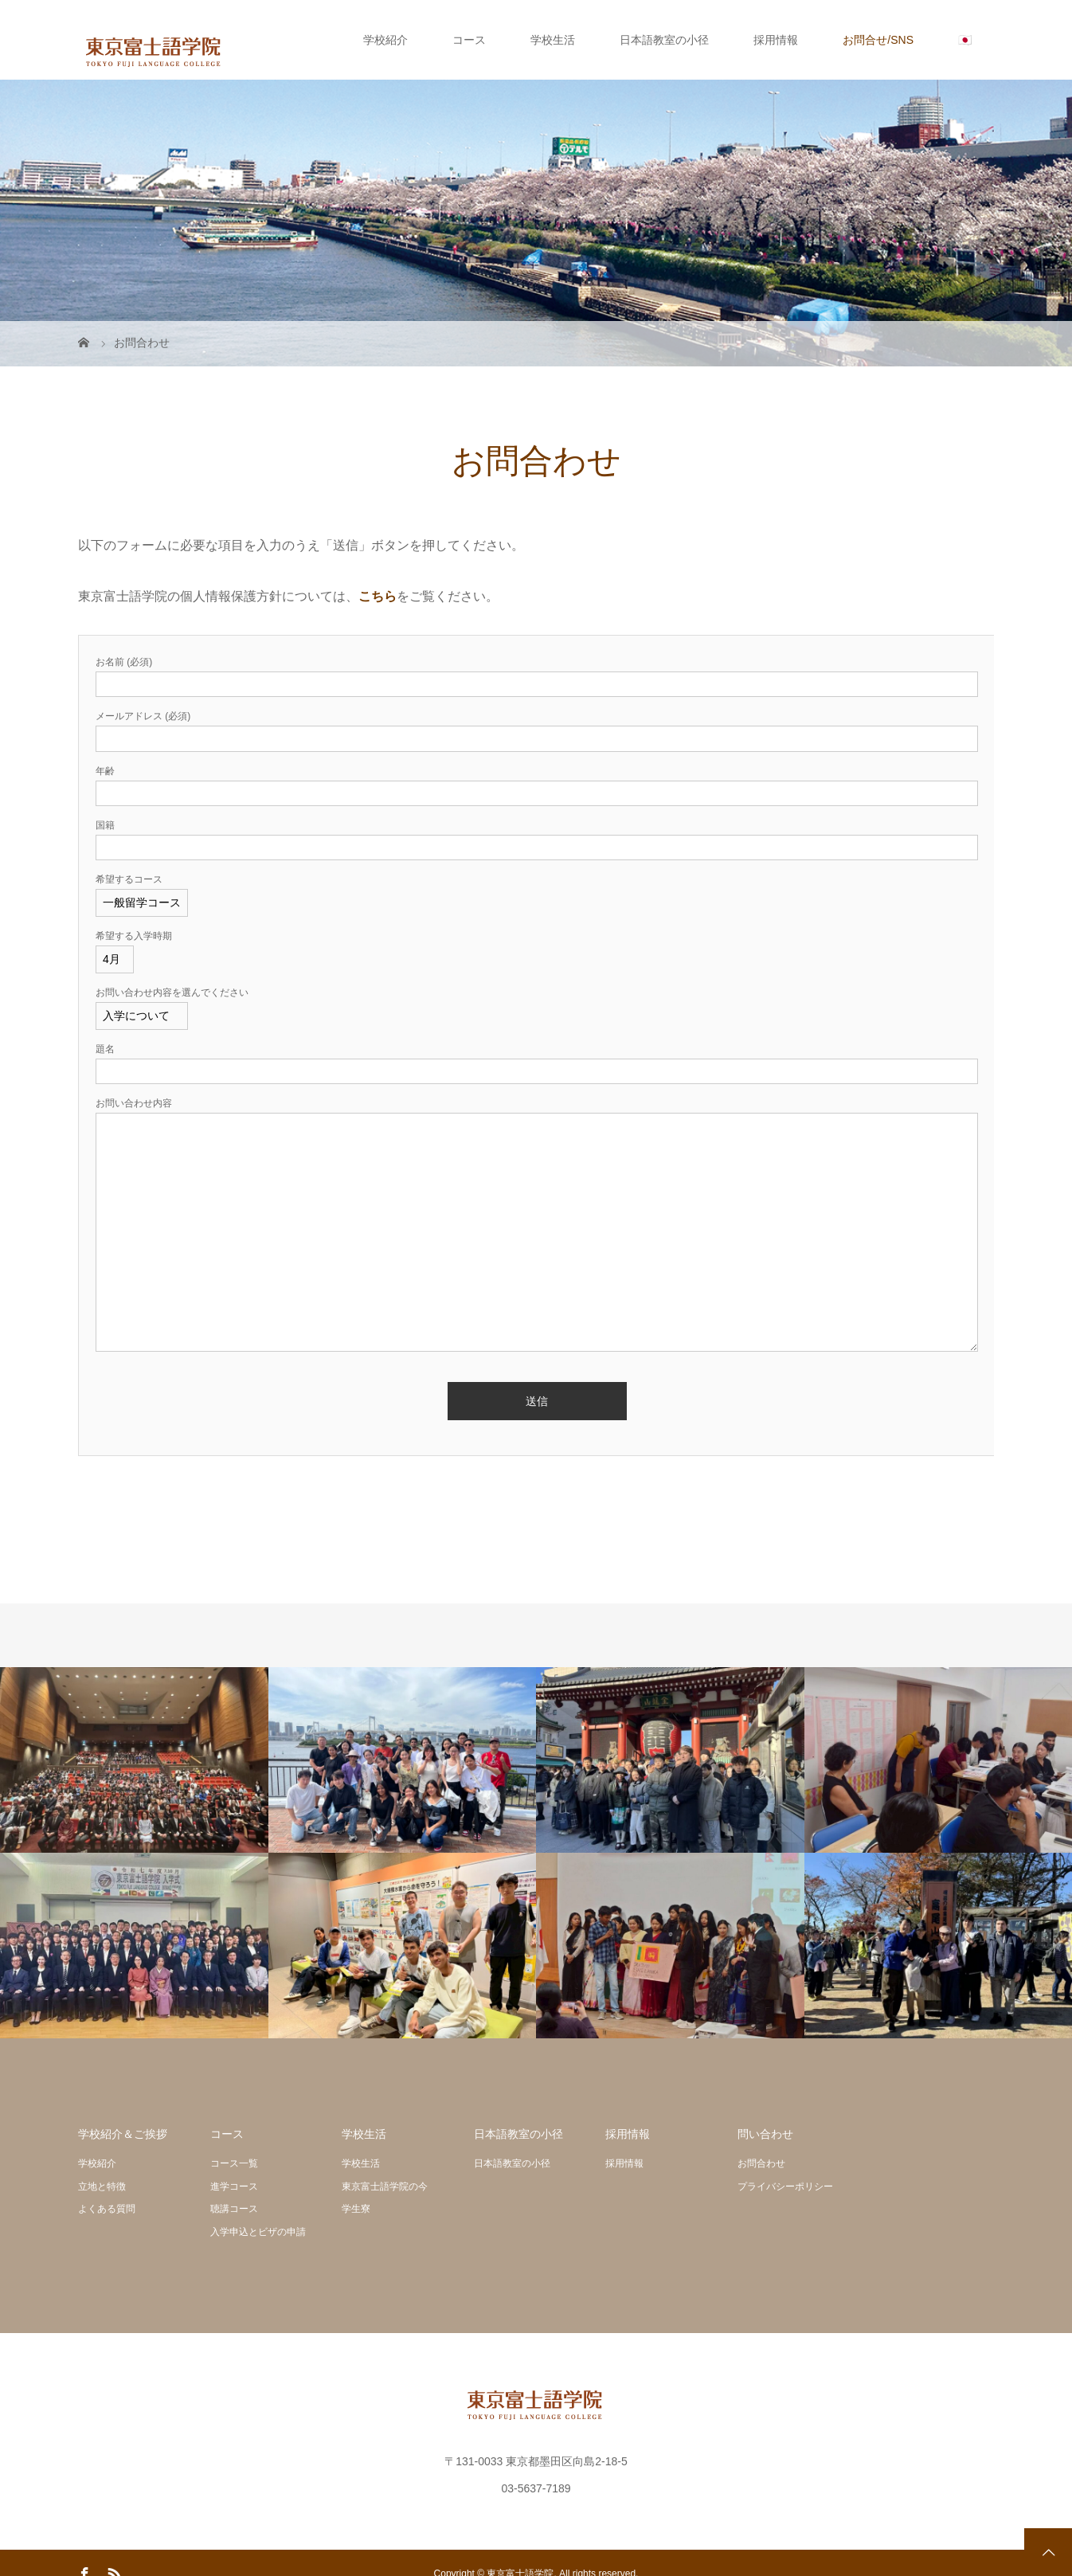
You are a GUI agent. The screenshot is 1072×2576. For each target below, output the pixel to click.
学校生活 (552, 39)
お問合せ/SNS (878, 39)
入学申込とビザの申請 (258, 2231)
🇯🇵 (965, 39)
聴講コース (234, 2208)
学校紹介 (385, 39)
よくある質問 (106, 2208)
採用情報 (775, 39)
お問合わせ (761, 2163)
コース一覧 (234, 2163)
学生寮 (356, 2208)
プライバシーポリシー (785, 2186)
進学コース (234, 2186)
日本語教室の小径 (664, 39)
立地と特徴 (102, 2186)
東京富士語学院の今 (385, 2186)
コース (469, 39)
